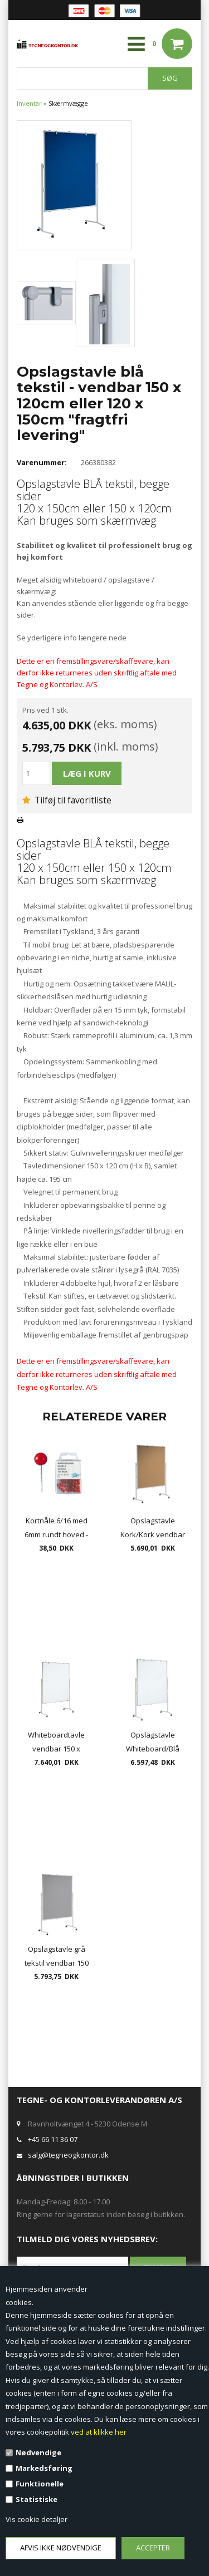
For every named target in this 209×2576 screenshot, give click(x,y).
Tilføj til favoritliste (66, 800)
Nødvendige (38, 2452)
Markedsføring (44, 2468)
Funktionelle (40, 2484)
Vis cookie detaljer (36, 2519)
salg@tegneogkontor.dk (68, 2155)
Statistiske (36, 2499)
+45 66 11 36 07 (52, 2139)
